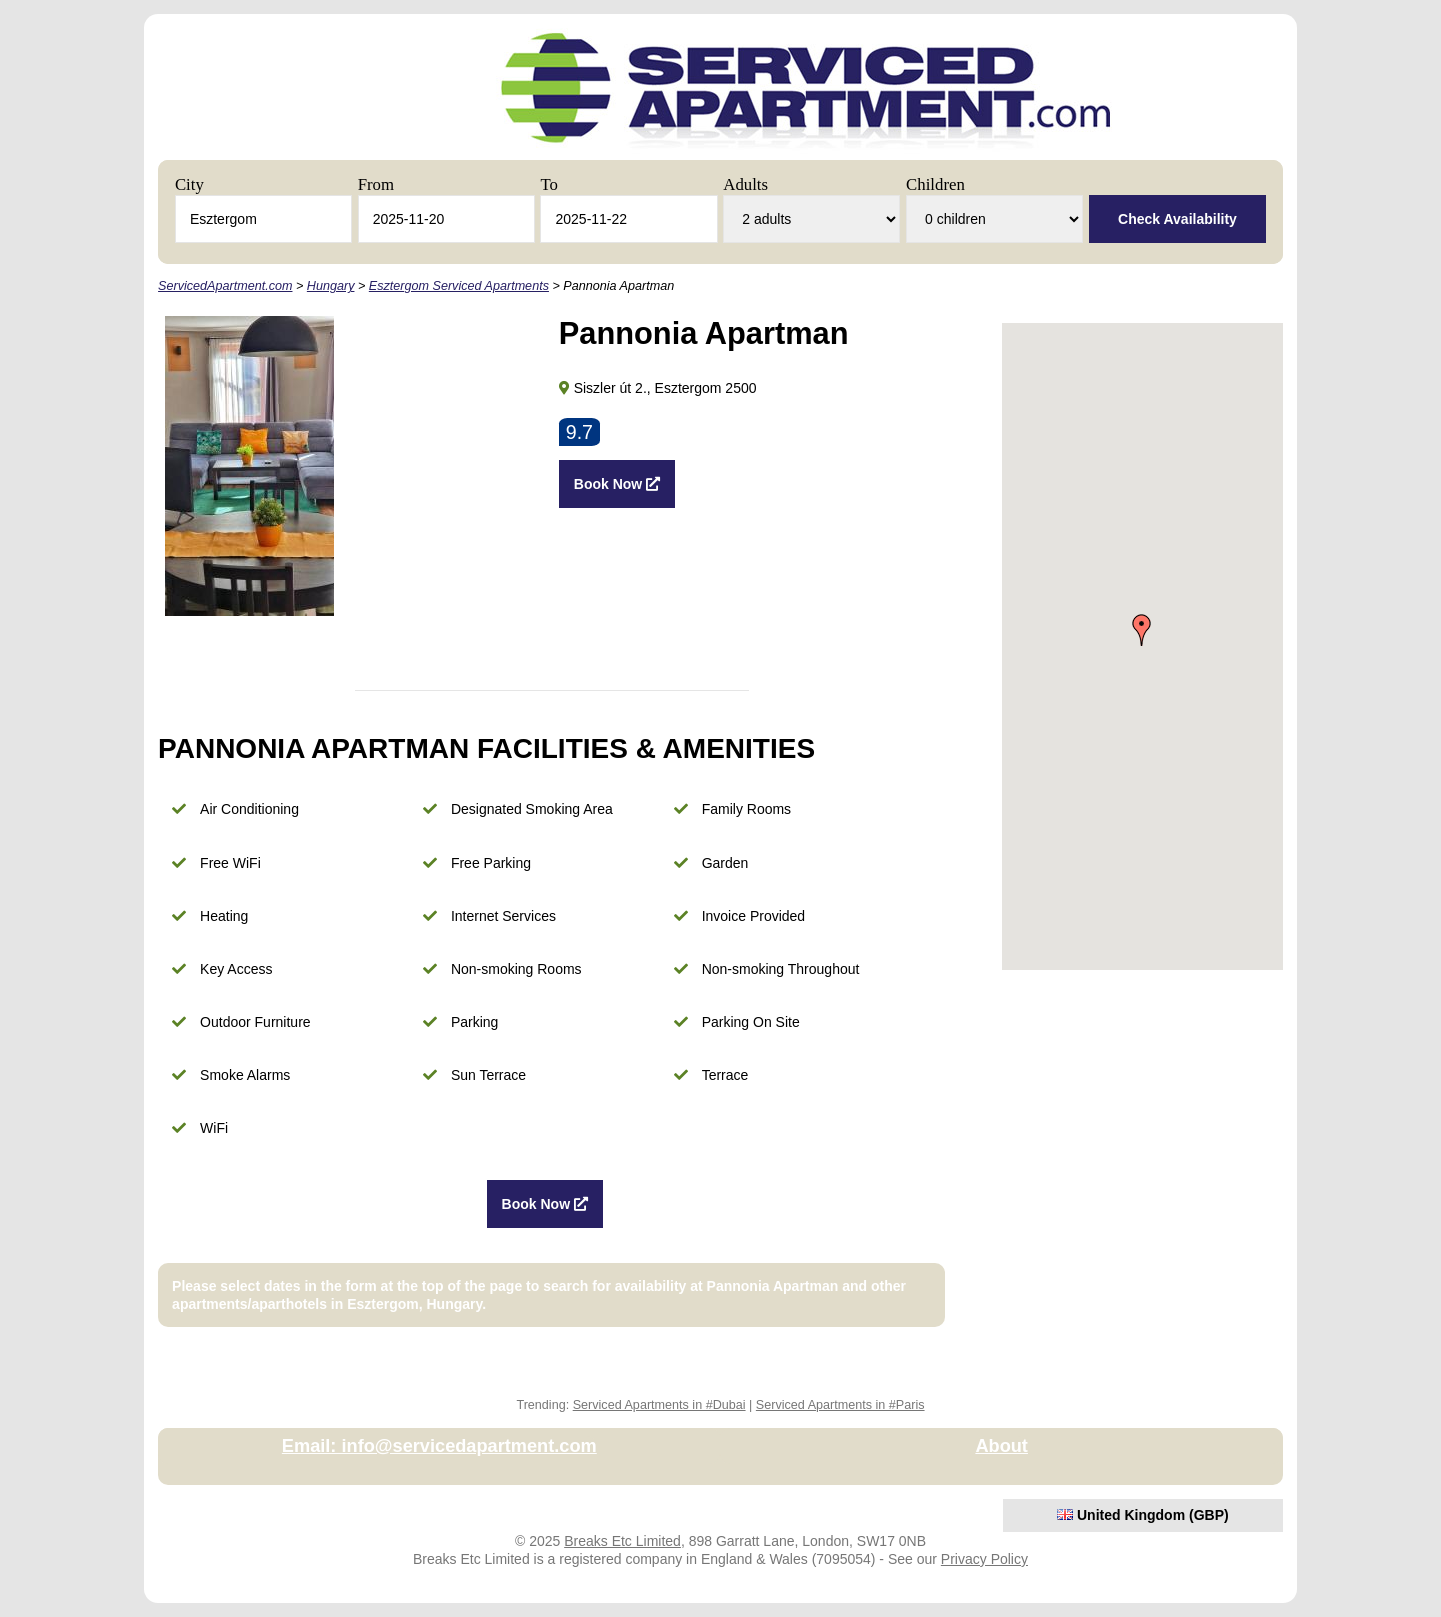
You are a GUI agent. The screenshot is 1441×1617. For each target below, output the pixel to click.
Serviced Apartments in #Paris (840, 1405)
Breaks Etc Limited (622, 1541)
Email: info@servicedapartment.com (439, 1446)
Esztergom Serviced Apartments (459, 286)
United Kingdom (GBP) (1143, 1515)
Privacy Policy (984, 1559)
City (189, 184)
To (548, 184)
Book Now (617, 484)
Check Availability (1177, 219)
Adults (745, 184)
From (376, 184)
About (1001, 1446)
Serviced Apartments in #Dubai (659, 1405)
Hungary (331, 286)
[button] (1142, 630)
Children (935, 184)
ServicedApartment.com (225, 286)
